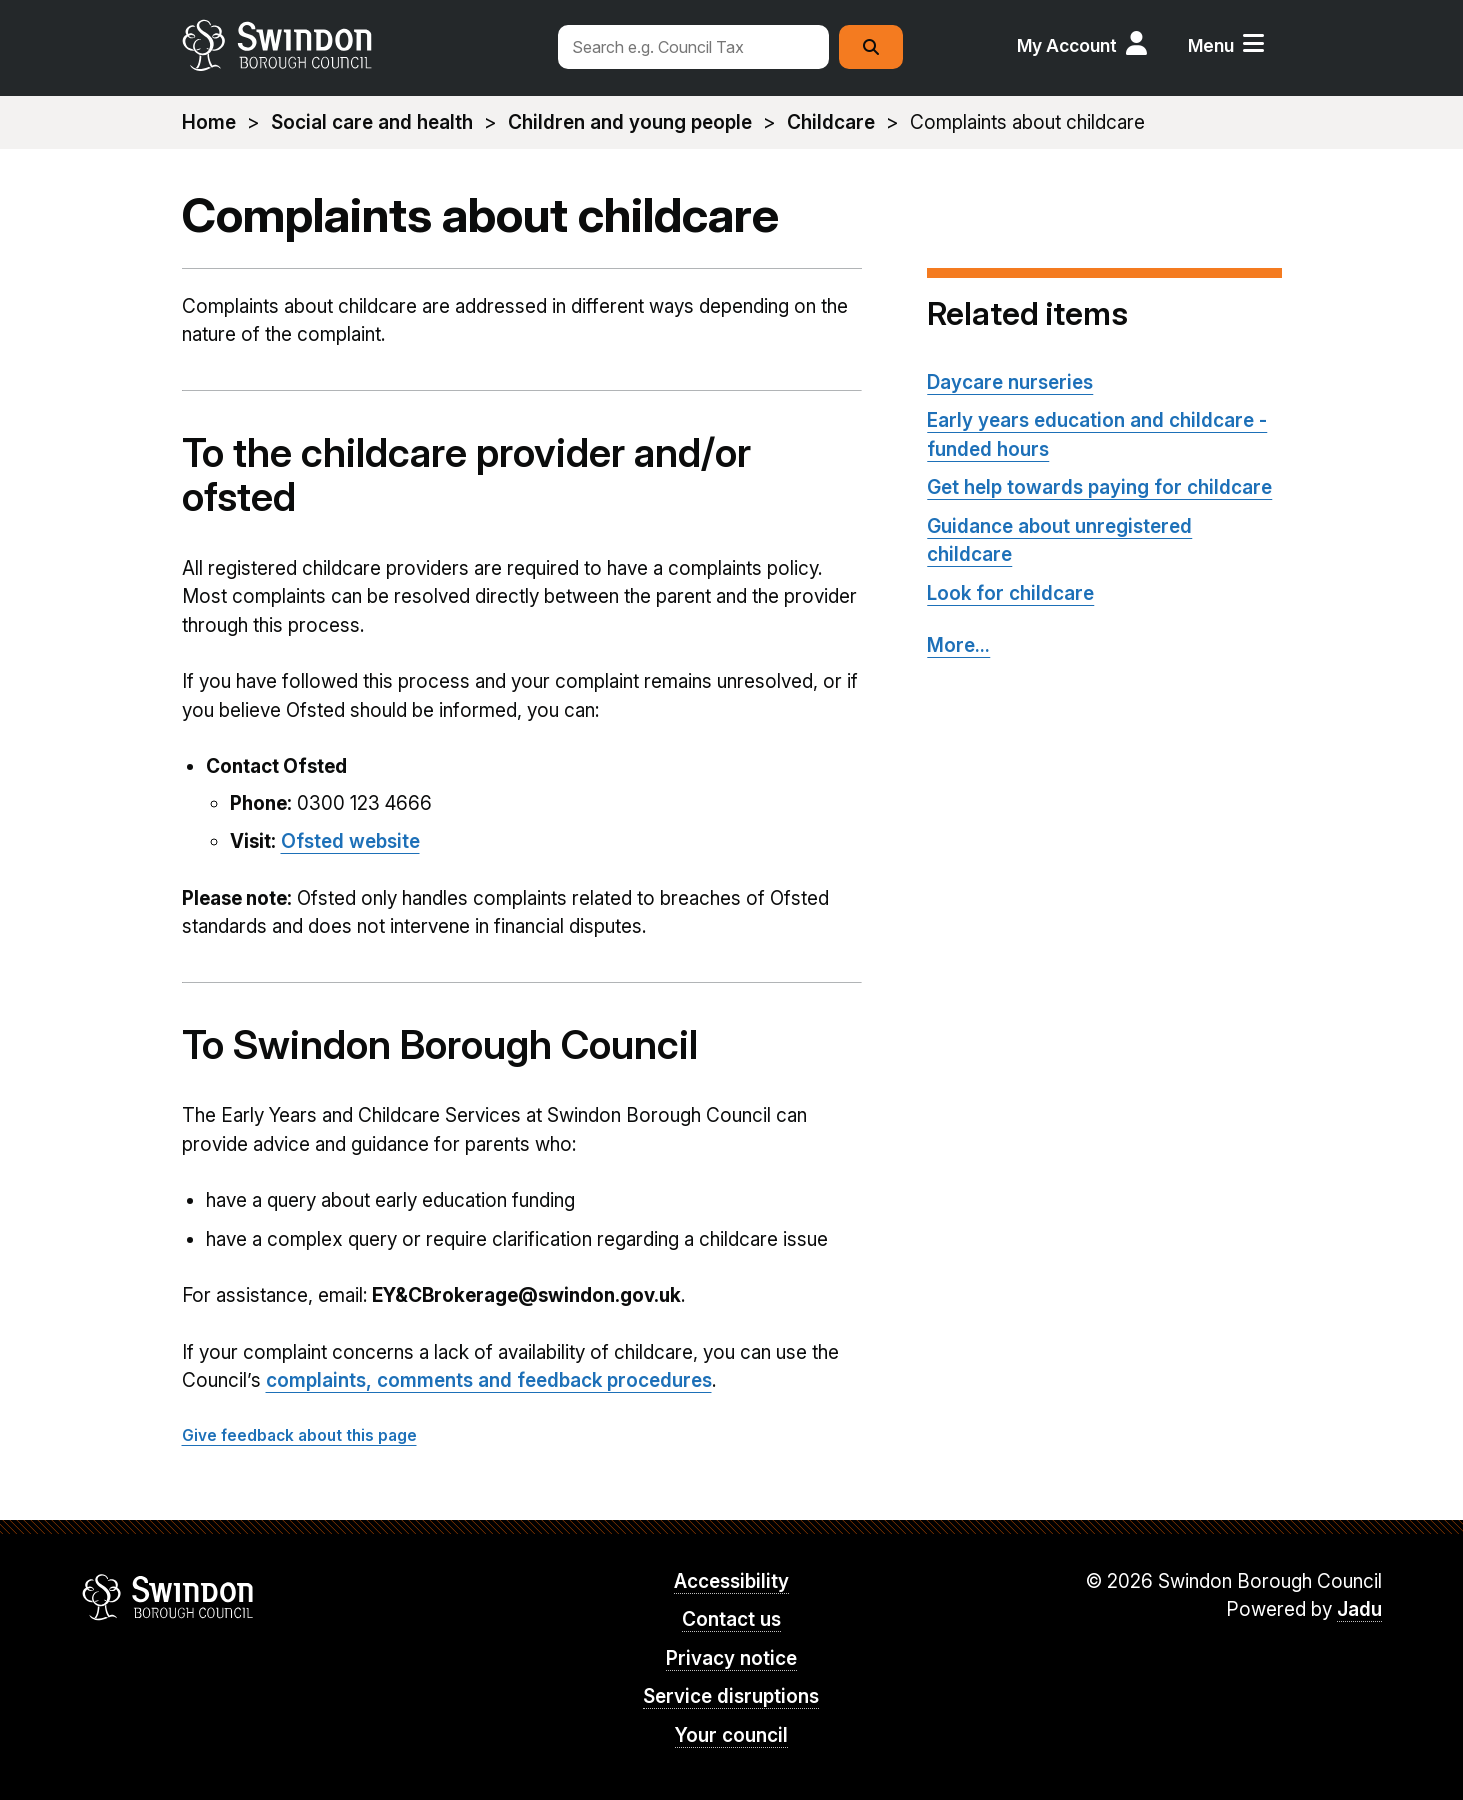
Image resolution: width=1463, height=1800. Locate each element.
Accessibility (731, 1581)
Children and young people (630, 122)
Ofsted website (350, 841)
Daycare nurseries (1010, 382)
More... (958, 645)
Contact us (731, 1619)
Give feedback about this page (299, 1435)
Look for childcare (1010, 593)
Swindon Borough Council (168, 1597)
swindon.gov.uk (359, 45)
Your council (731, 1735)
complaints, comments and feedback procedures (489, 1380)
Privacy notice (731, 1658)
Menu (1211, 45)
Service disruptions (731, 1696)
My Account (1067, 45)
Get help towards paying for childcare (1099, 487)
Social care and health (372, 122)
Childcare (831, 122)
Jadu (1359, 1609)
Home (209, 122)
